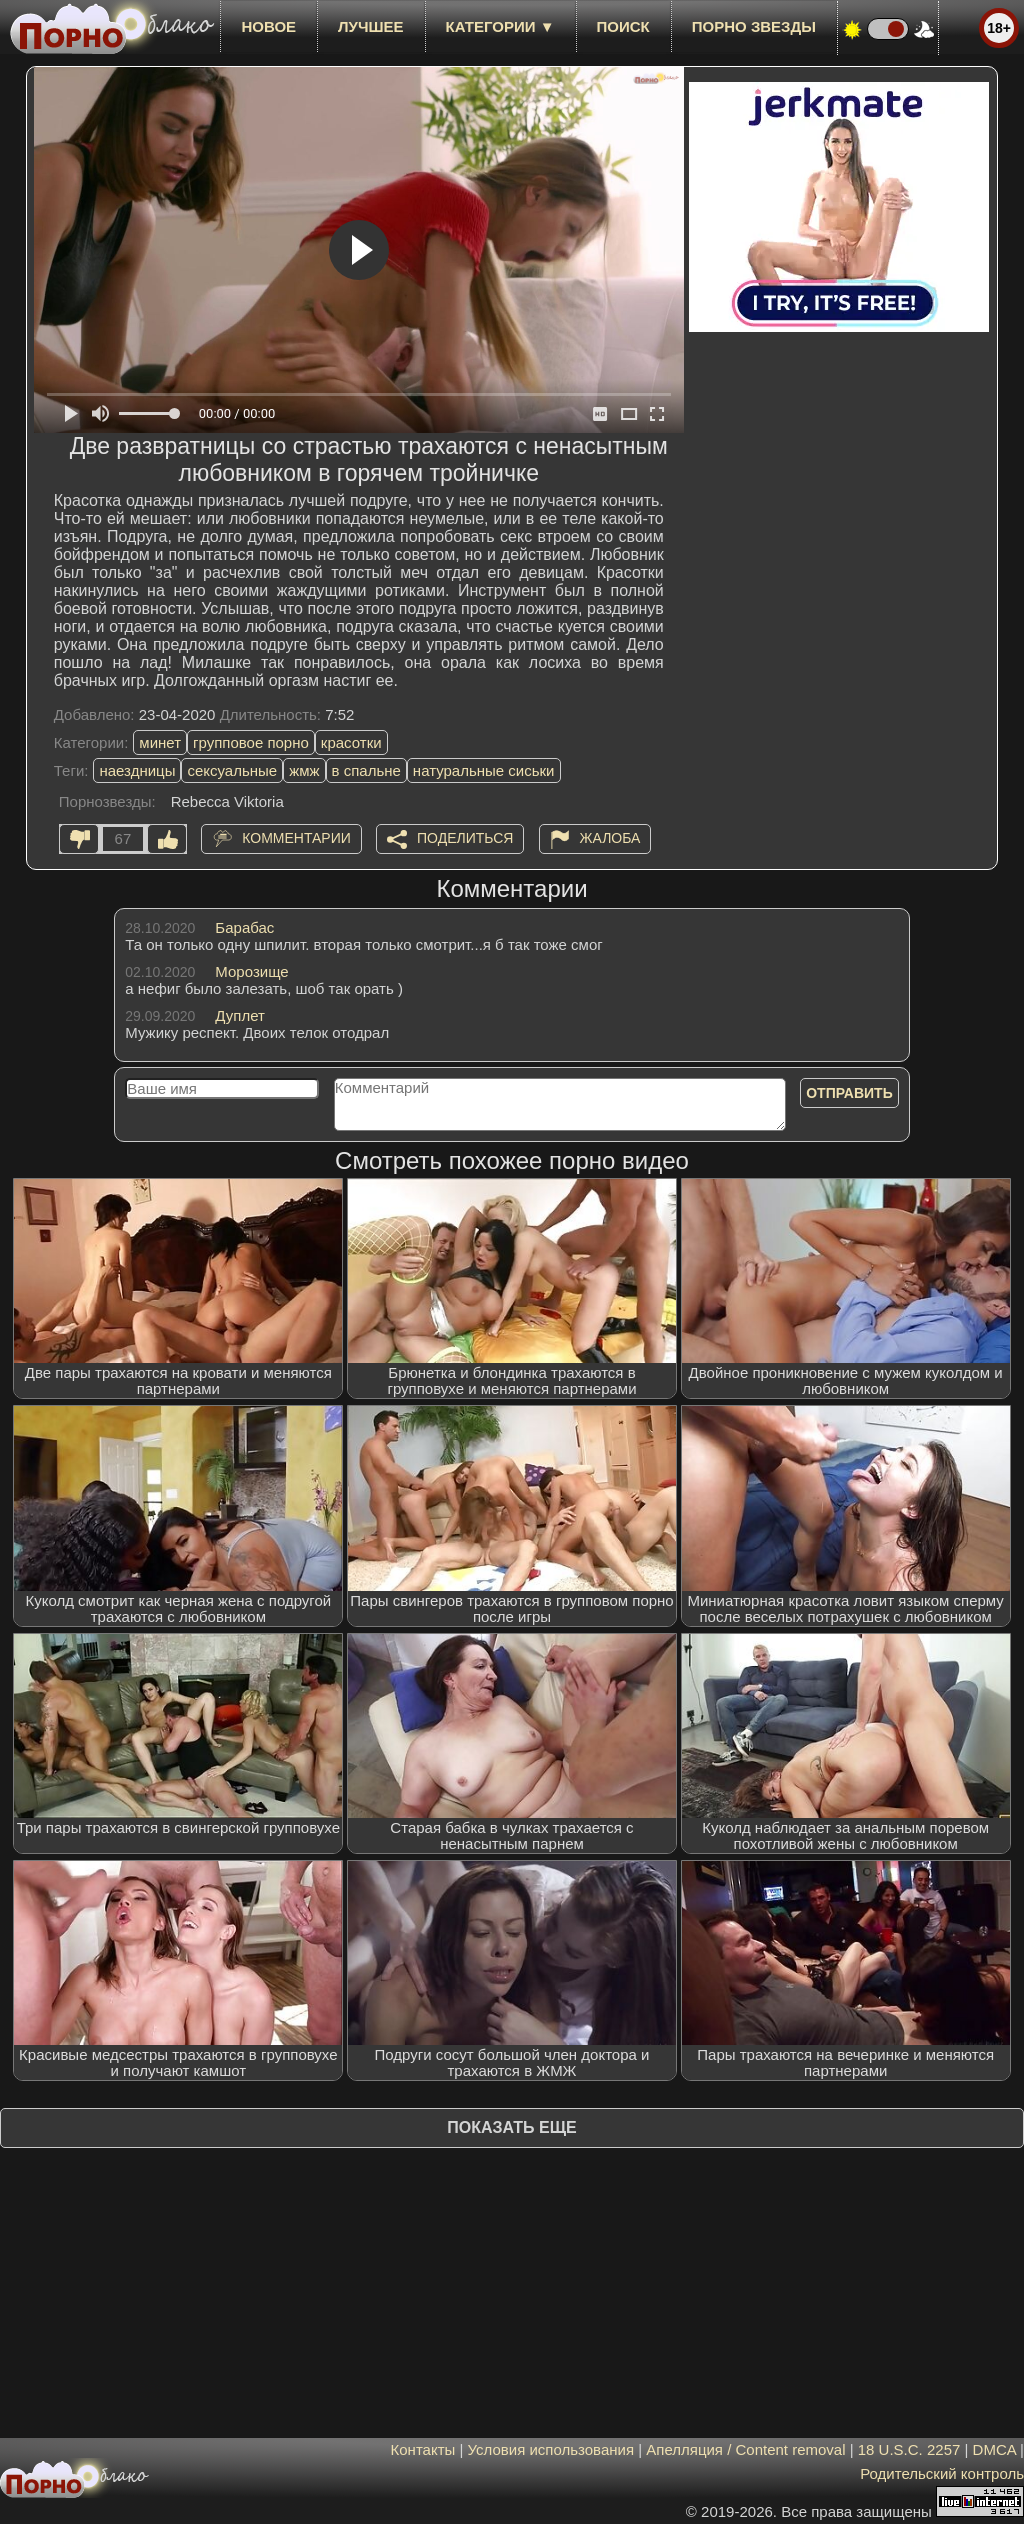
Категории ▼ (500, 26)
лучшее (370, 26)
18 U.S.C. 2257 (909, 2449)
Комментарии (296, 838)
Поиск (623, 26)
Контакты (423, 2449)
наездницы (137, 770)
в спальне (366, 770)
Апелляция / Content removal (745, 2449)
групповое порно (251, 742)
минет (160, 742)
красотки (351, 742)
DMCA (994, 2449)
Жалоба (610, 838)
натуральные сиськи (484, 770)
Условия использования (551, 2449)
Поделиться (465, 838)
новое (268, 26)
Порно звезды (754, 26)
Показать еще (511, 2127)
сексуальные (232, 770)
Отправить (849, 1093)
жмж (304, 770)
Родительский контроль (942, 2473)
